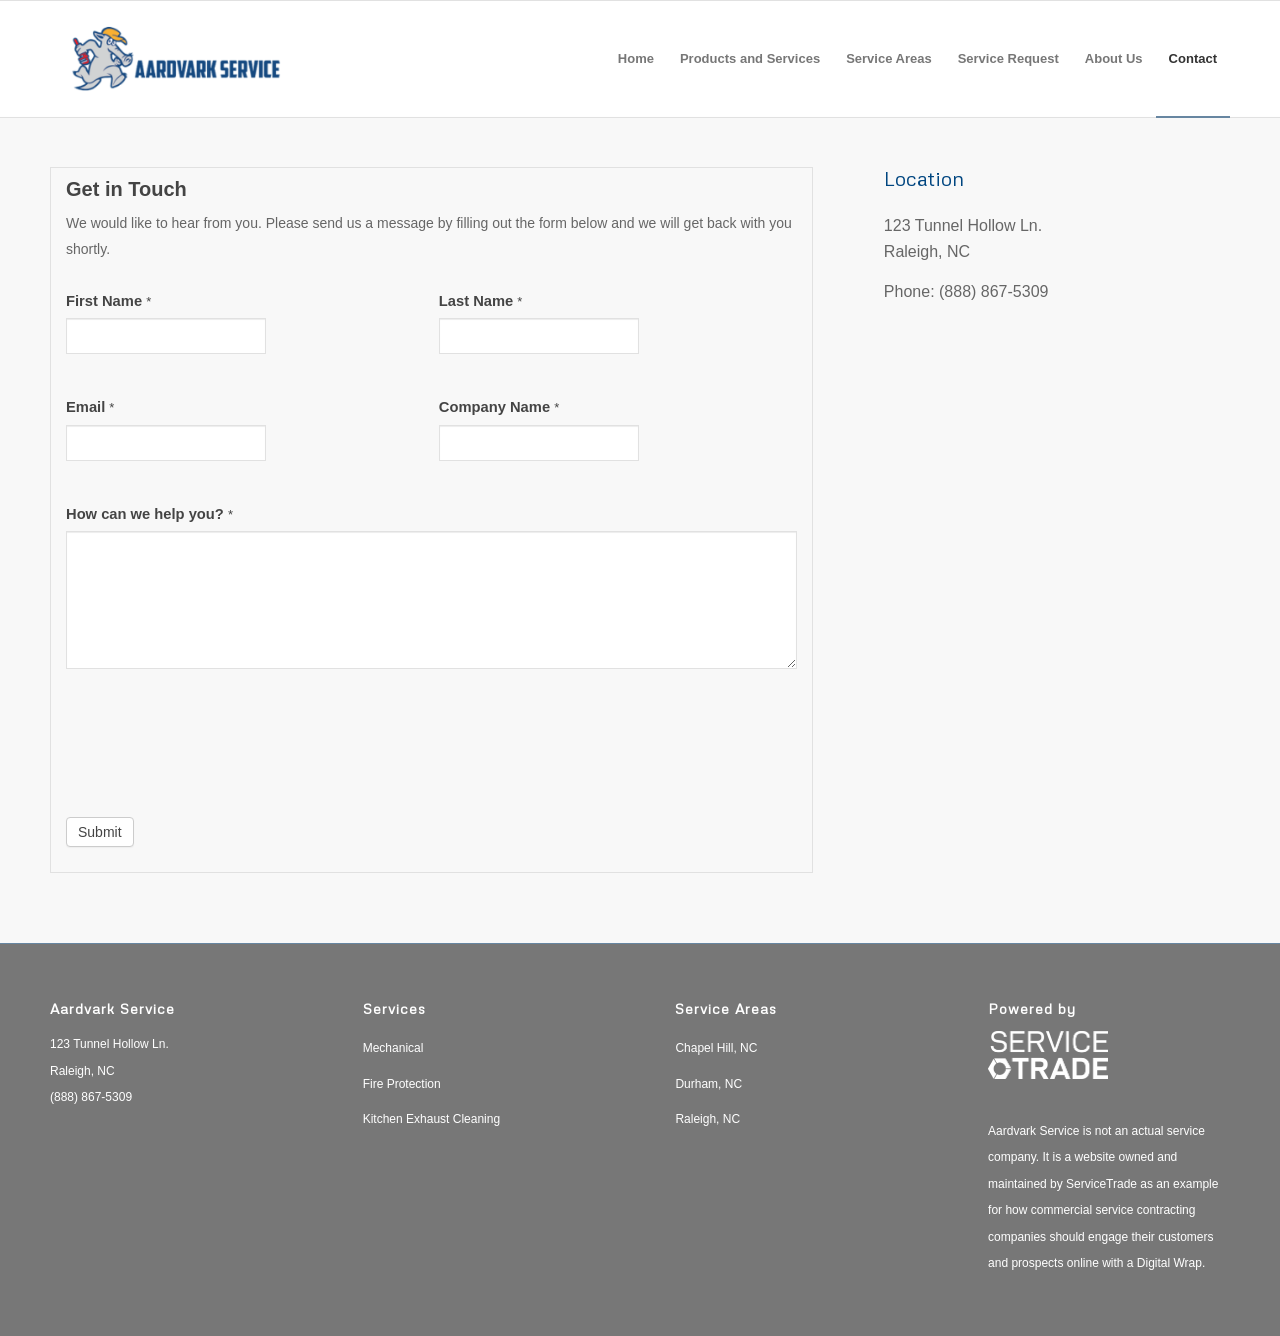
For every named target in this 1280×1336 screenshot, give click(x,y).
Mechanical (393, 1048)
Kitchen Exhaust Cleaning (431, 1119)
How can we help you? (149, 514)
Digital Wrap (1169, 1263)
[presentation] (218, 748)
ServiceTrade (1101, 1184)
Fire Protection (402, 1084)
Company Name (499, 407)
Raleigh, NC (707, 1119)
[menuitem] (636, 59)
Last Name (481, 301)
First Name (108, 301)
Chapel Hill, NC (716, 1048)
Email (90, 407)
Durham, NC (708, 1084)
